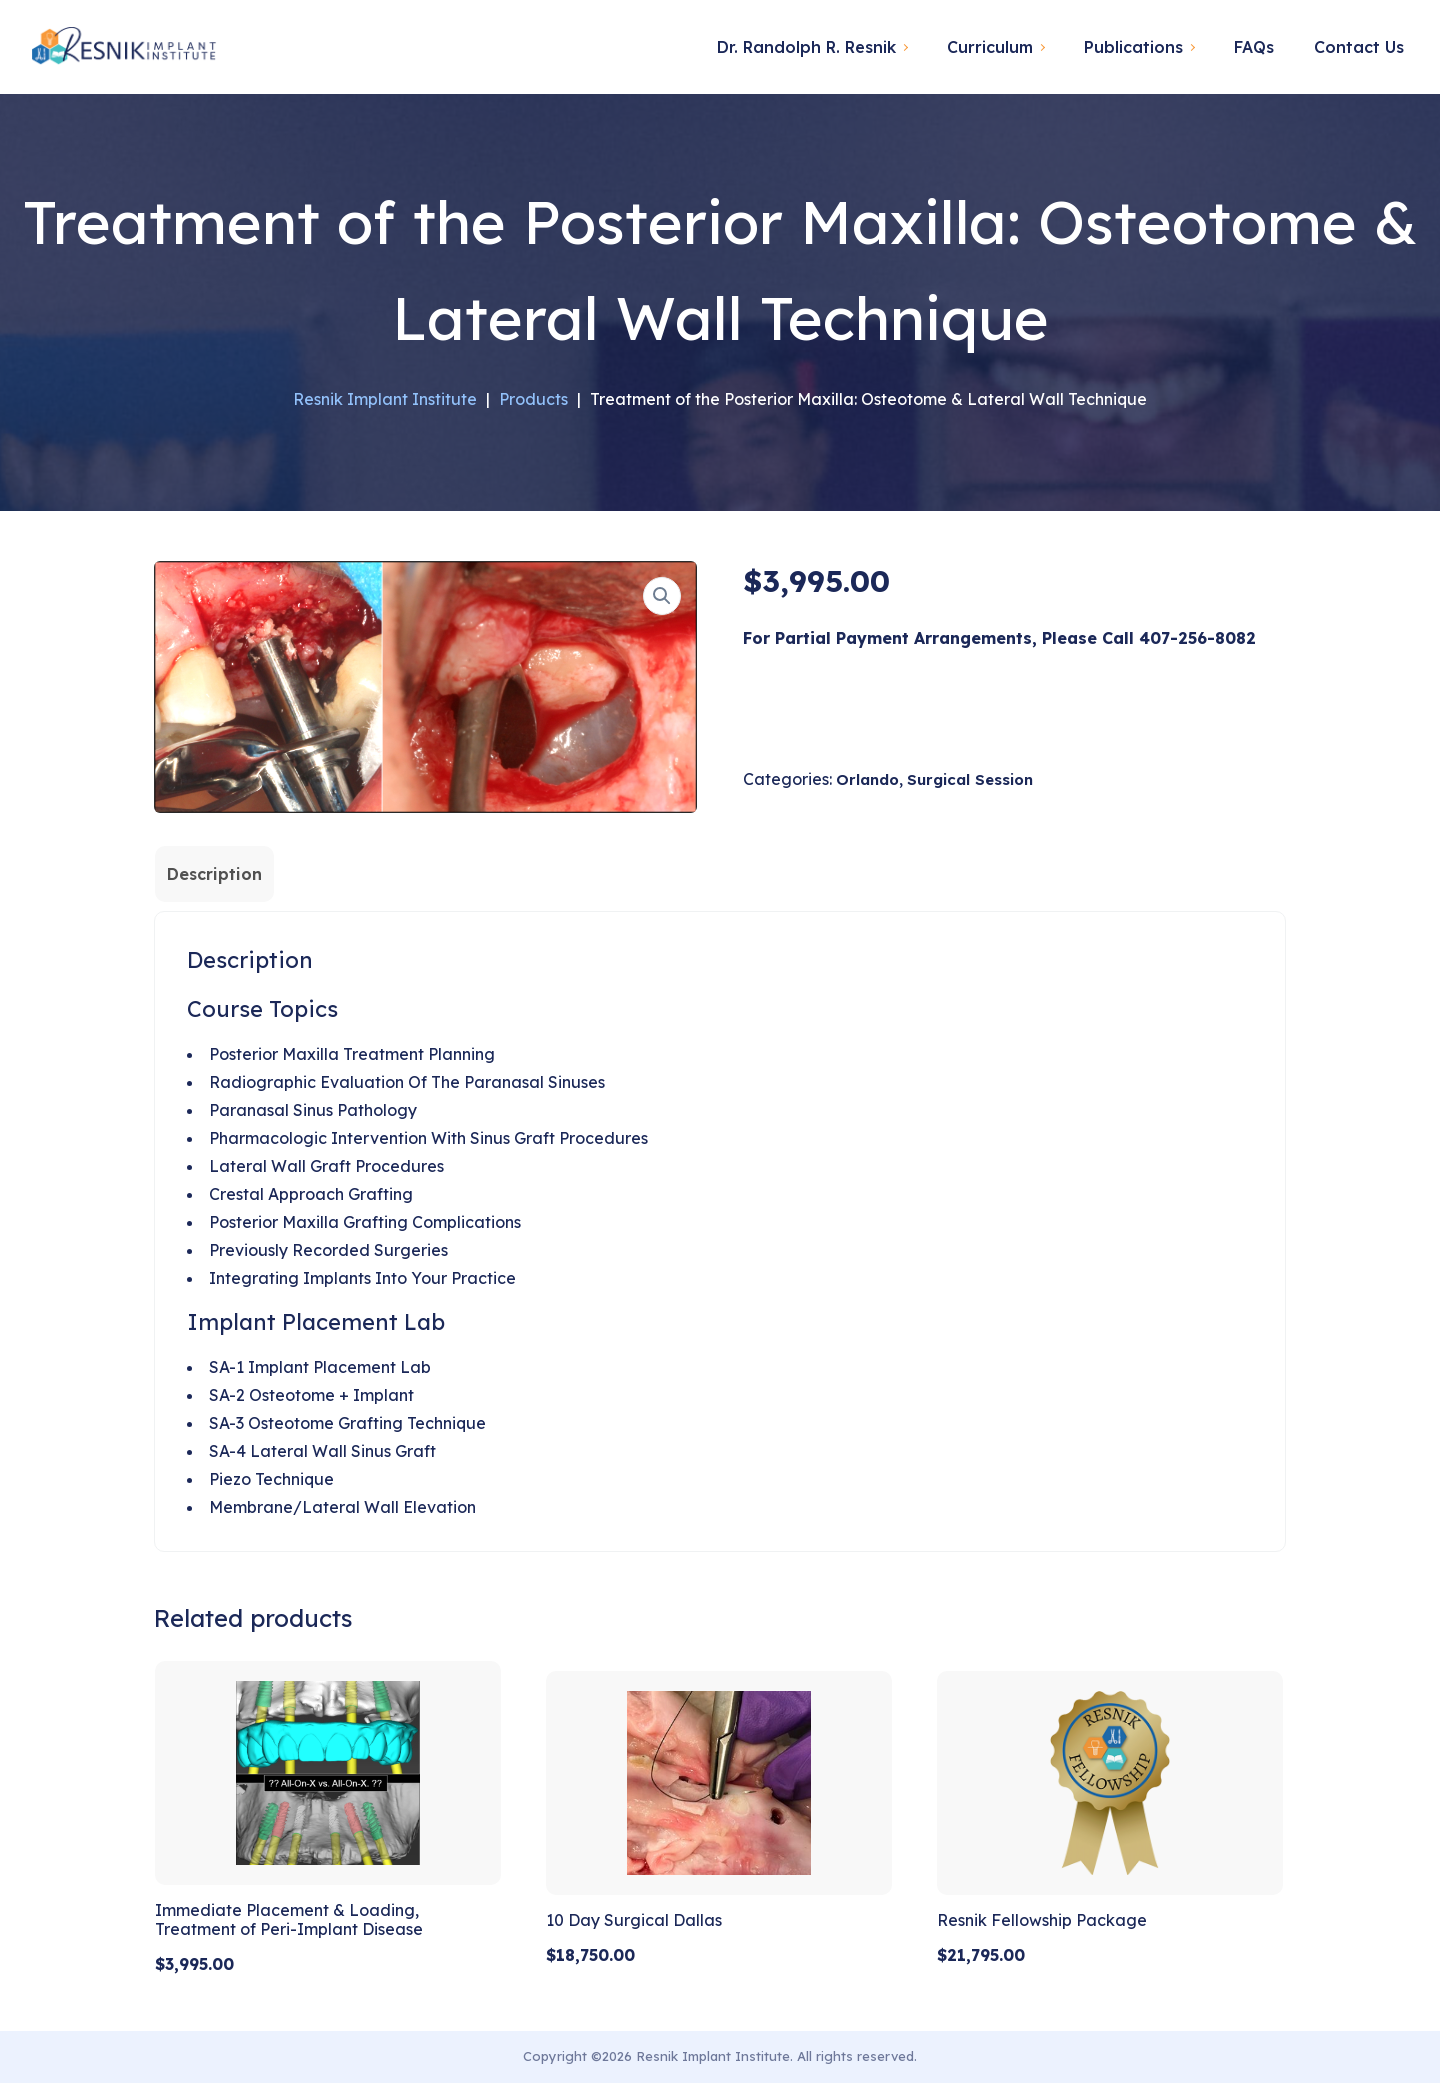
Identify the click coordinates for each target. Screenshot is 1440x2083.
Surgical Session (970, 779)
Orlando (867, 779)
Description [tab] (214, 874)
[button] (662, 596)
